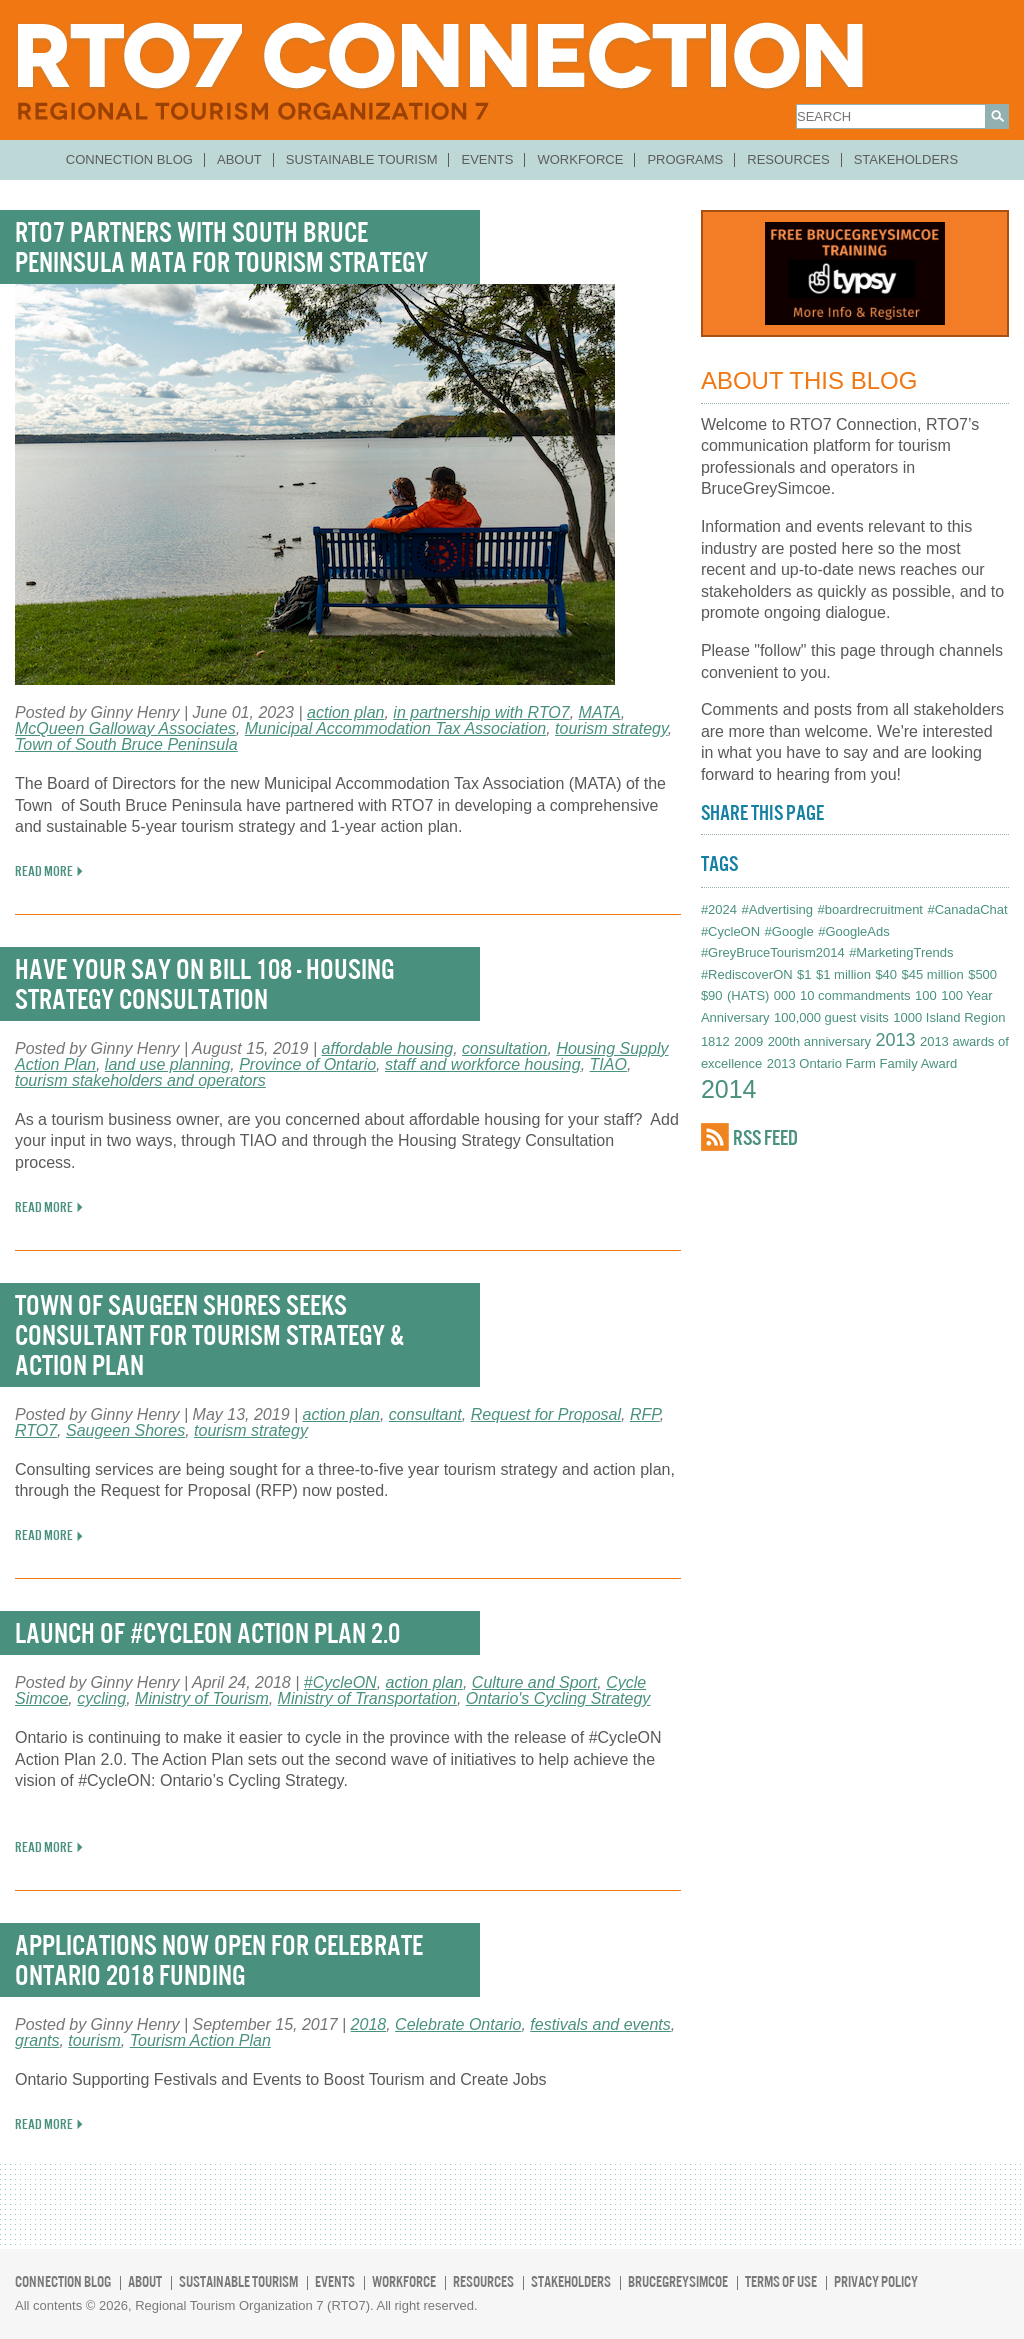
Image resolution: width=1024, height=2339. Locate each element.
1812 (715, 1041)
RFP (645, 1414)
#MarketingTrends (901, 952)
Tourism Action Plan (200, 2040)
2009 (748, 1041)
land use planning (167, 1064)
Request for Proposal (546, 1414)
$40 (886, 974)
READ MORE (44, 871)
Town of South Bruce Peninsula (126, 744)
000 (785, 995)
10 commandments (855, 995)
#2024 (719, 909)
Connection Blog (129, 159)
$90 (712, 995)
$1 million (843, 974)
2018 (369, 2024)
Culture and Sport (534, 1682)
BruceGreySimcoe (678, 2281)
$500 (982, 974)
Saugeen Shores (125, 1430)
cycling (101, 1698)
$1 (804, 974)
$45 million (933, 974)
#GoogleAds (854, 931)
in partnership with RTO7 (481, 712)
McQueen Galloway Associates (125, 728)
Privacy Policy (876, 2281)
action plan (345, 712)
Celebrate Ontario (458, 2024)
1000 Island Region (949, 1017)
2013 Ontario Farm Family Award (862, 1063)
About (239, 159)
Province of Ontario (307, 1064)
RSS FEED (765, 1137)
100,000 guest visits (831, 1017)
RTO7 (36, 1430)
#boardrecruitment (870, 909)
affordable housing (388, 1048)
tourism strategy (611, 728)
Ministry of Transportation (367, 1698)
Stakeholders (906, 159)
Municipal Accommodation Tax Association (395, 728)
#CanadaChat (967, 909)
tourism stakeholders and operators (140, 1080)
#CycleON (340, 1682)
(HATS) (748, 995)
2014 (729, 1089)
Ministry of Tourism (202, 1698)
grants (37, 2040)
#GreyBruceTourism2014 (773, 952)
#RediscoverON (747, 974)
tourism (94, 2040)
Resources (788, 159)
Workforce (580, 159)
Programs (685, 159)
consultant (425, 1414)
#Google (789, 931)
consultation (504, 1048)
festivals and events (600, 2024)
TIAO (608, 1064)
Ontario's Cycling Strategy (558, 1698)
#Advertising (777, 909)
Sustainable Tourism (362, 159)
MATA (600, 712)
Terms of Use (781, 2281)
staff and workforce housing (483, 1064)
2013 (895, 1040)
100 (926, 995)
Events (487, 159)
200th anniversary (819, 1041)
